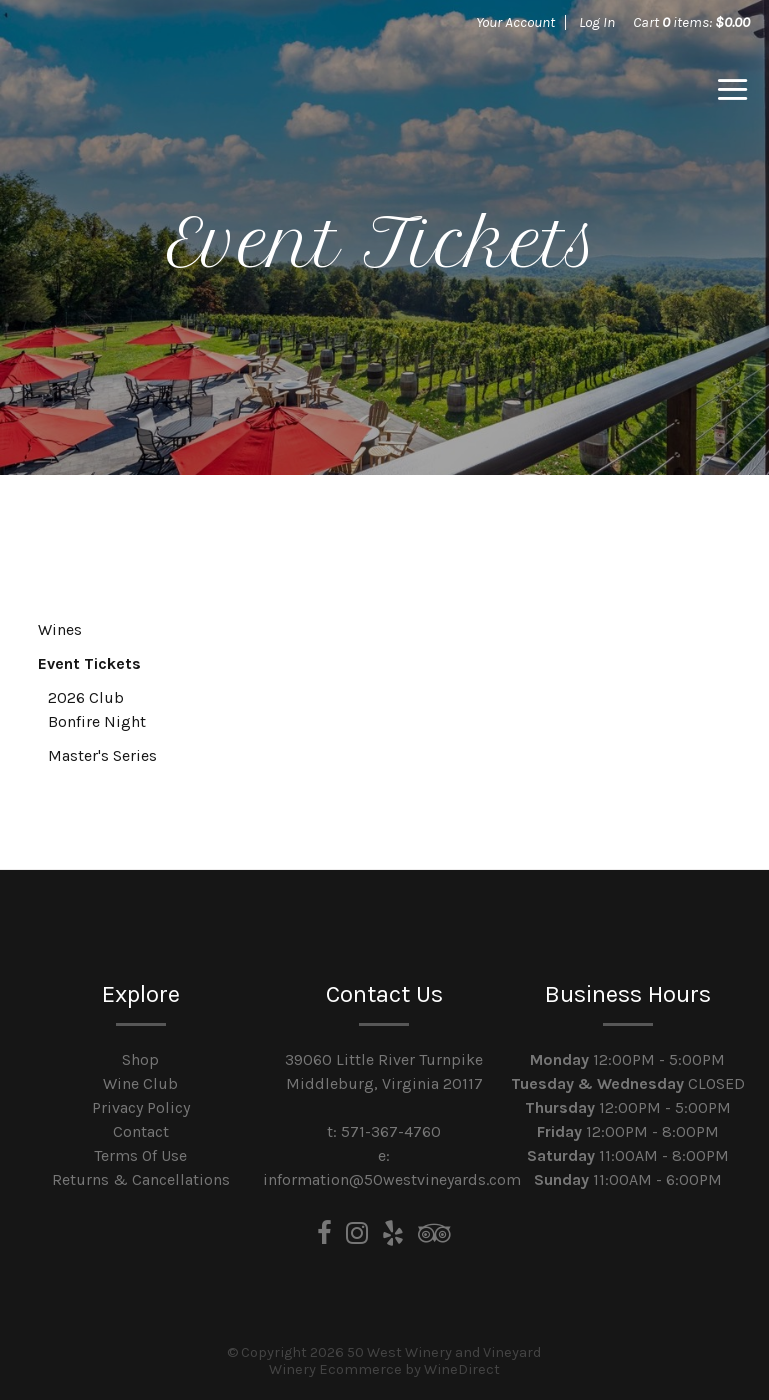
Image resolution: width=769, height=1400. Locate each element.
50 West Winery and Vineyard (159, 90)
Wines (60, 629)
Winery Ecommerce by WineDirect (384, 1369)
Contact (141, 1131)
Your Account (515, 22)
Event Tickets (89, 663)
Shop (140, 1059)
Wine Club (140, 1083)
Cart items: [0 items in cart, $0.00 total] (691, 22)
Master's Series (102, 755)
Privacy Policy (141, 1107)
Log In (597, 22)
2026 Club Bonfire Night (97, 709)
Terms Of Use (140, 1155)
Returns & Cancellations (141, 1179)
